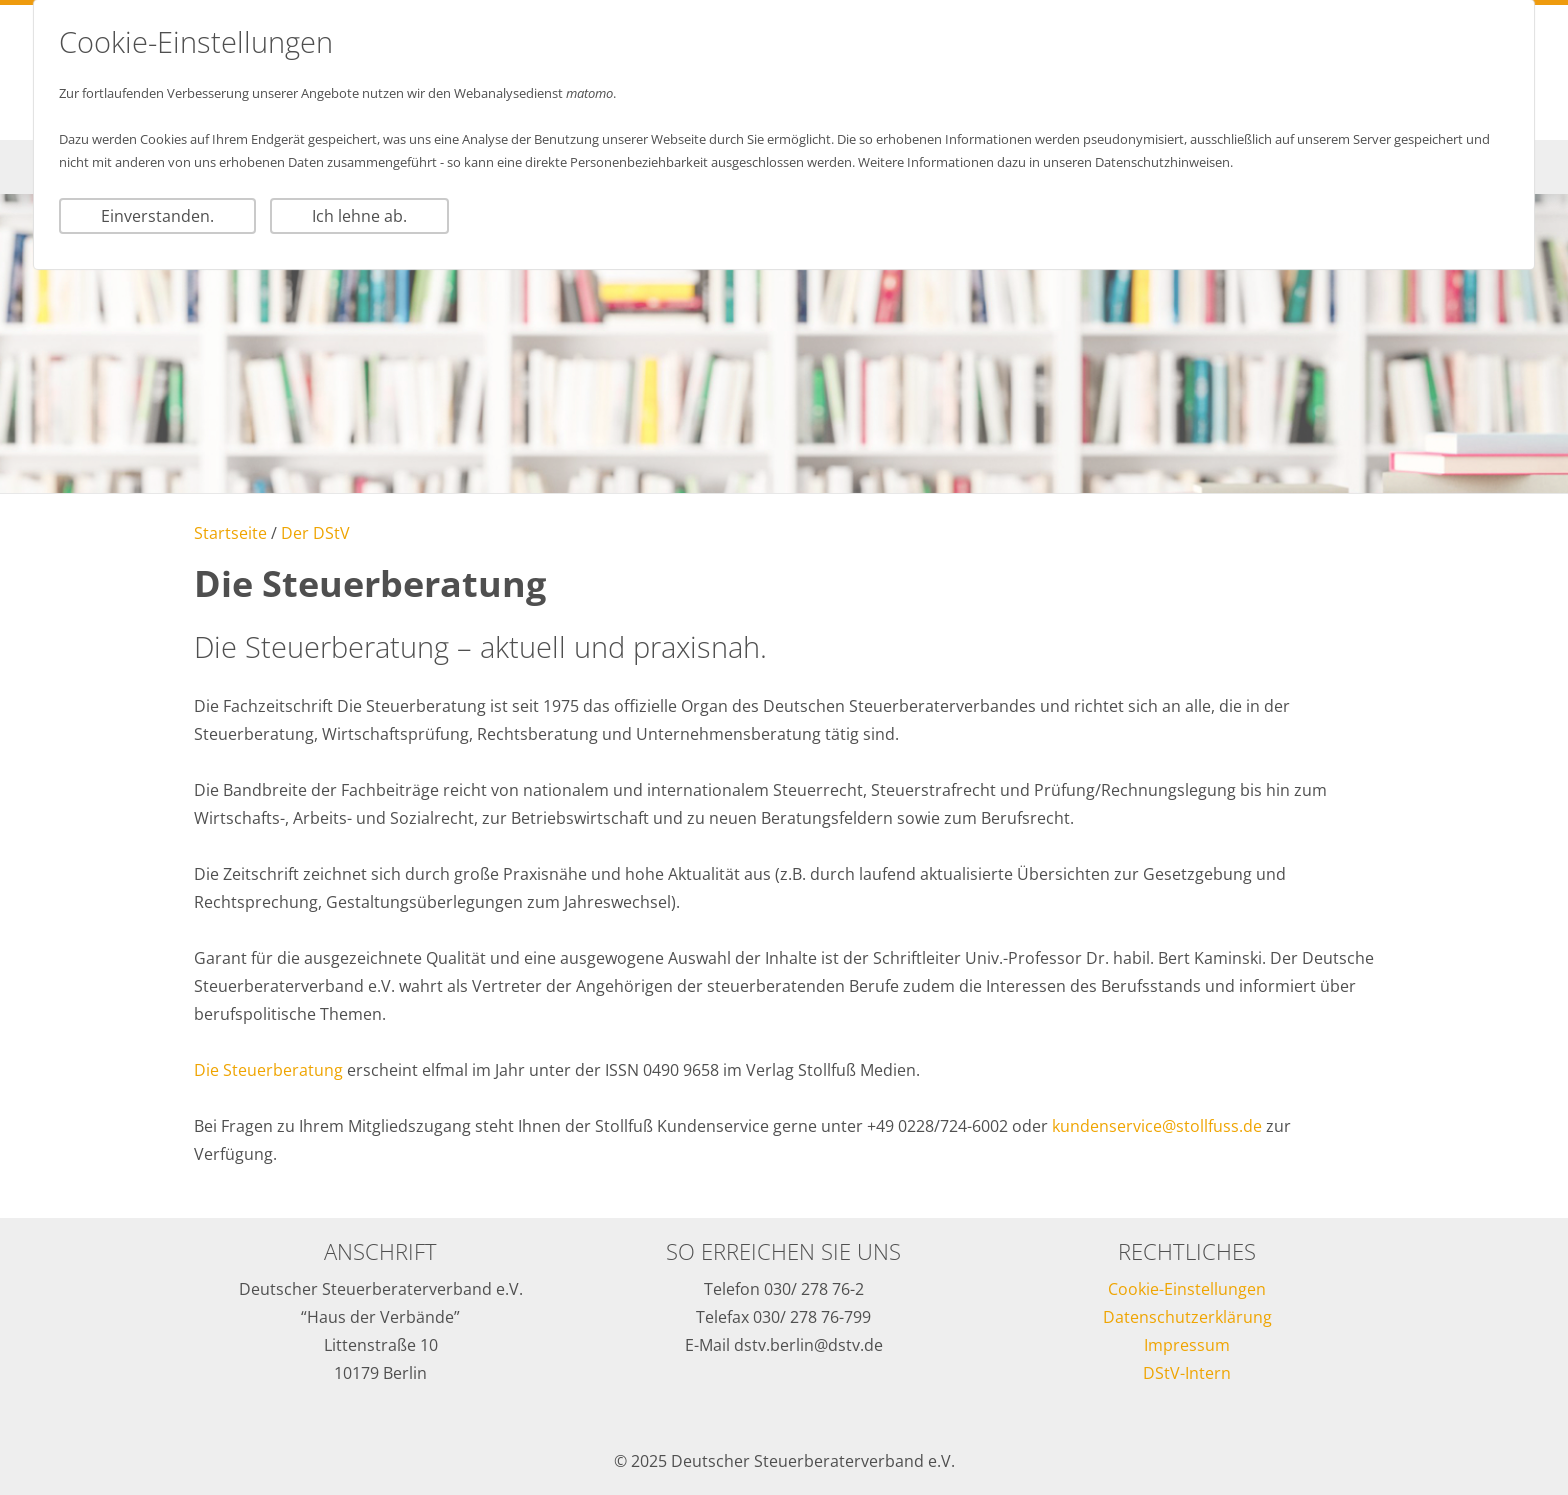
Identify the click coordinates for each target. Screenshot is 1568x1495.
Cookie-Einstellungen (1187, 1289)
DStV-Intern (1187, 1373)
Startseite (230, 533)
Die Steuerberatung (268, 1070)
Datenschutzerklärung (1187, 1317)
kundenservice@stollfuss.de (1157, 1126)
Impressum (1187, 1345)
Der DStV (315, 533)
